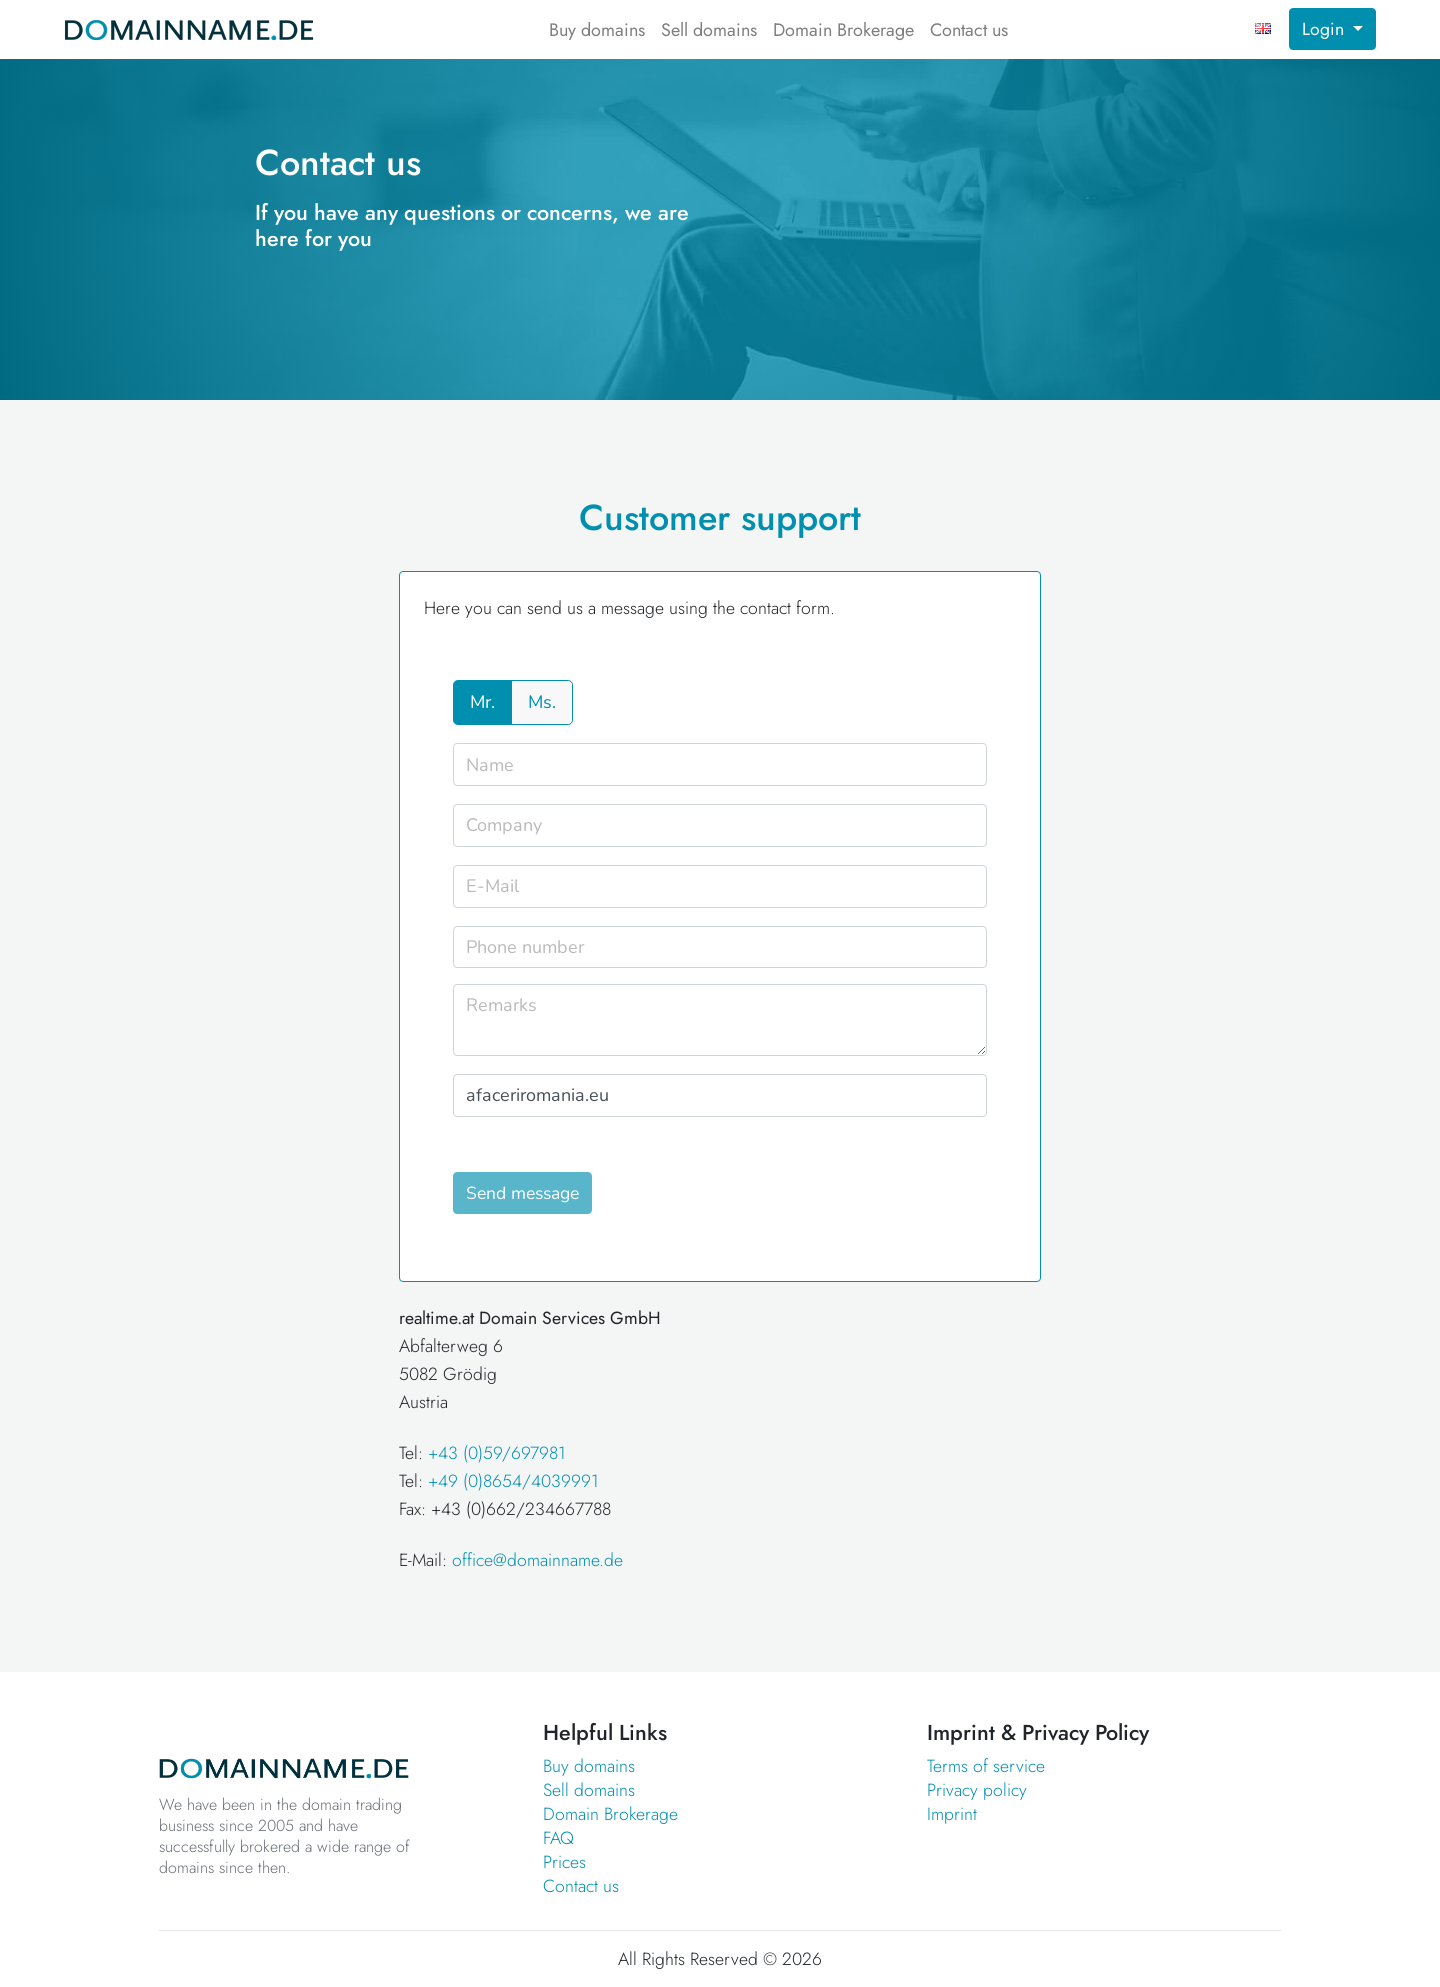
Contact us (969, 30)
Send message (522, 1193)
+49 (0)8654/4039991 (513, 1481)
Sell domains (709, 30)
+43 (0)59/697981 (497, 1453)
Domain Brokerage (843, 30)
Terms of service (986, 1766)
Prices (564, 1862)
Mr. (482, 702)
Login (1325, 29)
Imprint (952, 1814)
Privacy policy (977, 1790)
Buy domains (597, 30)
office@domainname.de (537, 1560)
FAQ (558, 1838)
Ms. (542, 702)
